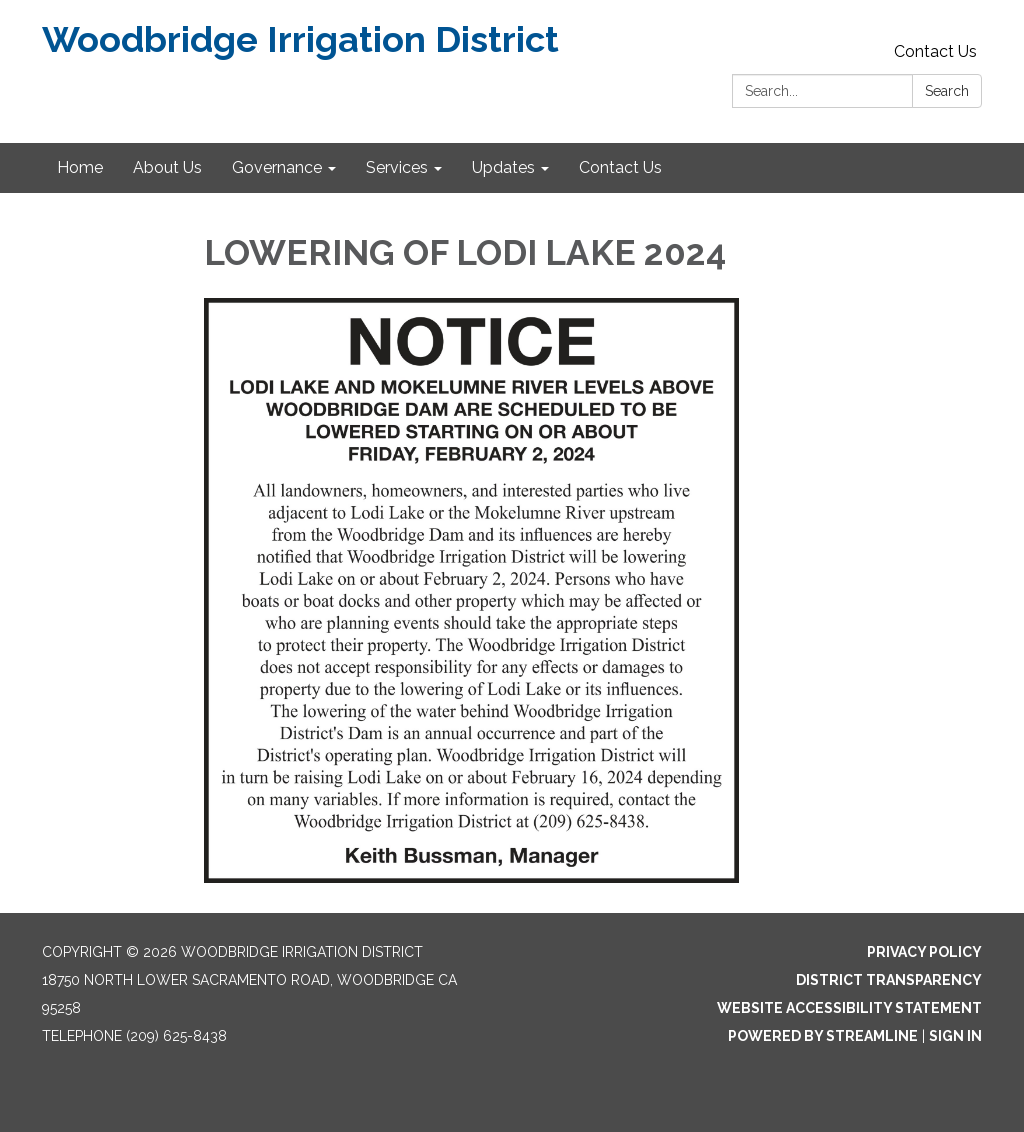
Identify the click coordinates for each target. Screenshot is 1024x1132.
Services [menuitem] (397, 167)
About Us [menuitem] (167, 167)
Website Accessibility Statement (849, 1008)
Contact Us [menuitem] (620, 167)
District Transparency (889, 980)
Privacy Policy (924, 952)
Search (947, 91)
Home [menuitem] (80, 167)
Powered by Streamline (823, 1036)
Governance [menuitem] (277, 167)
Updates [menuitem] (503, 167)
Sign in (955, 1036)
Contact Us (935, 51)
